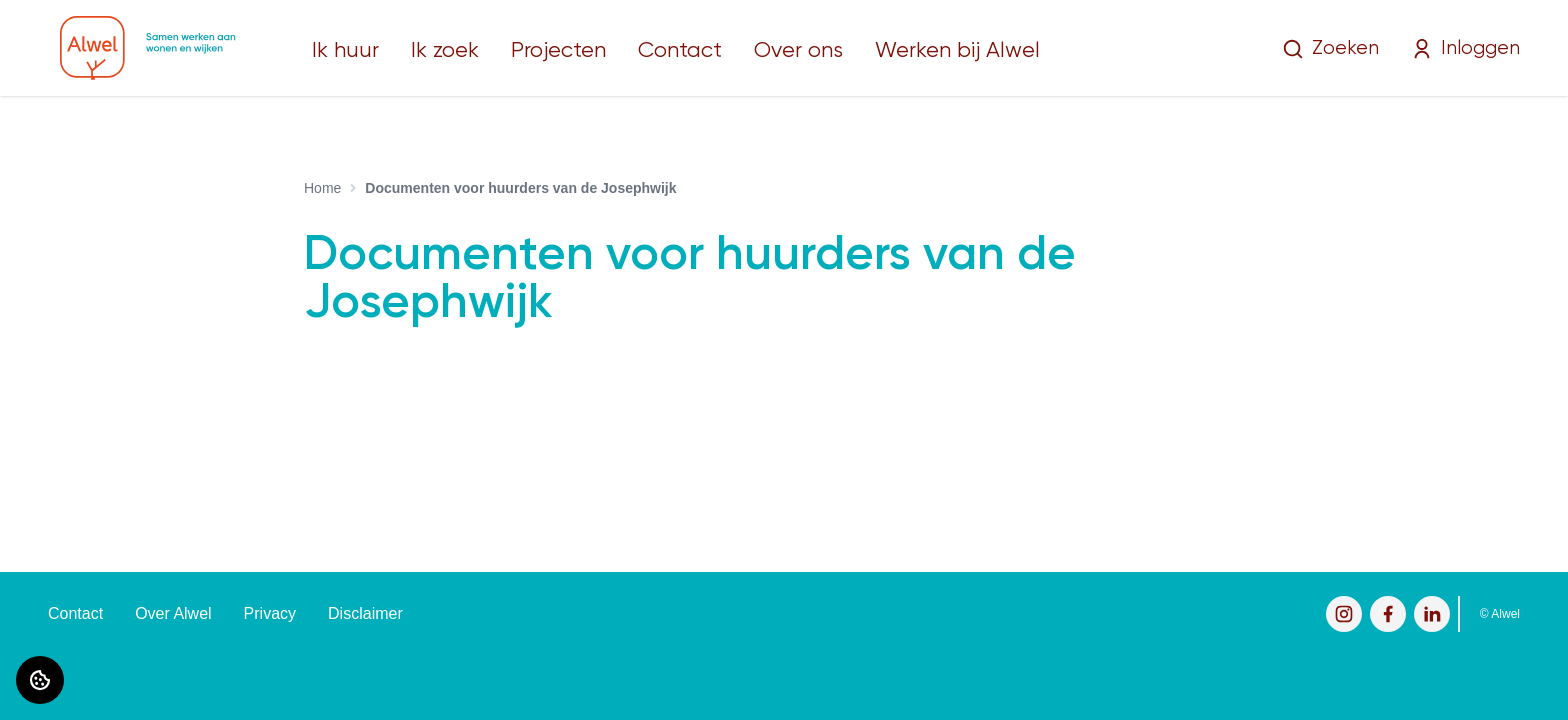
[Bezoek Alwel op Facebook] (1388, 614)
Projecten (558, 51)
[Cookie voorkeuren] (40, 680)
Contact (680, 51)
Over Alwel (173, 613)
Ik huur (345, 51)
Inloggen (1465, 49)
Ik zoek (445, 51)
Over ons (798, 51)
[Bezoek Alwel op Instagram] (1344, 614)
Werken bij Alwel (957, 51)
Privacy (270, 613)
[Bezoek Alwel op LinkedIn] (1432, 614)
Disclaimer (365, 613)
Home (322, 188)
